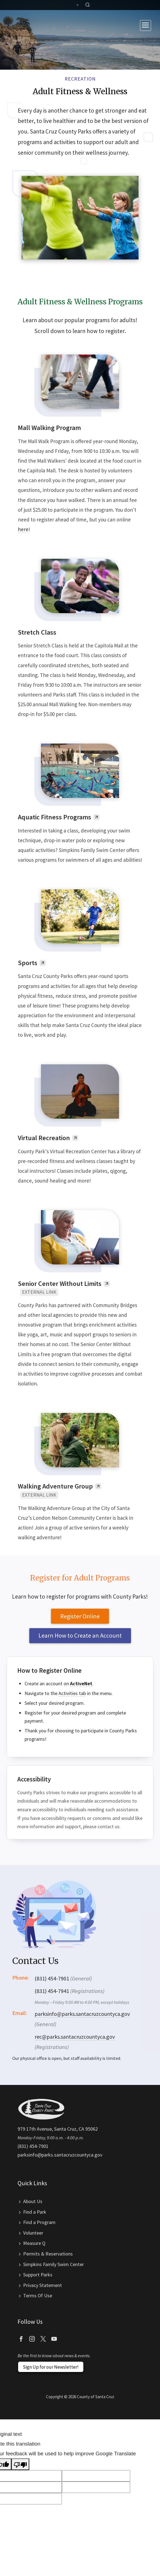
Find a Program (39, 2222)
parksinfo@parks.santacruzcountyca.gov (82, 2013)
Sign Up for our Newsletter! (51, 2367)
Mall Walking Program (49, 427)
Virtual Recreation (44, 1137)
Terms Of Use (37, 2295)
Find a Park (34, 2212)
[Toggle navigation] (145, 25)
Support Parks (37, 2274)
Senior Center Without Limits (59, 1283)
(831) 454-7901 (33, 2146)
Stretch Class (37, 632)
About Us (32, 2201)
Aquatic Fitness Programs (54, 817)
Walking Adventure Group (55, 1486)
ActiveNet (81, 1683)
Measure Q (34, 2243)
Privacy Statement (42, 2285)
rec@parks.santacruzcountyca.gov (75, 2036)
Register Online (80, 1616)
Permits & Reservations (48, 2253)
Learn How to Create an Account (80, 1635)
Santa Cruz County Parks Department (29, 25)
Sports (27, 962)
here (23, 529)
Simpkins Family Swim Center (53, 2264)
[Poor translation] (20, 2464)
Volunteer (33, 2233)
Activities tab (72, 1693)
